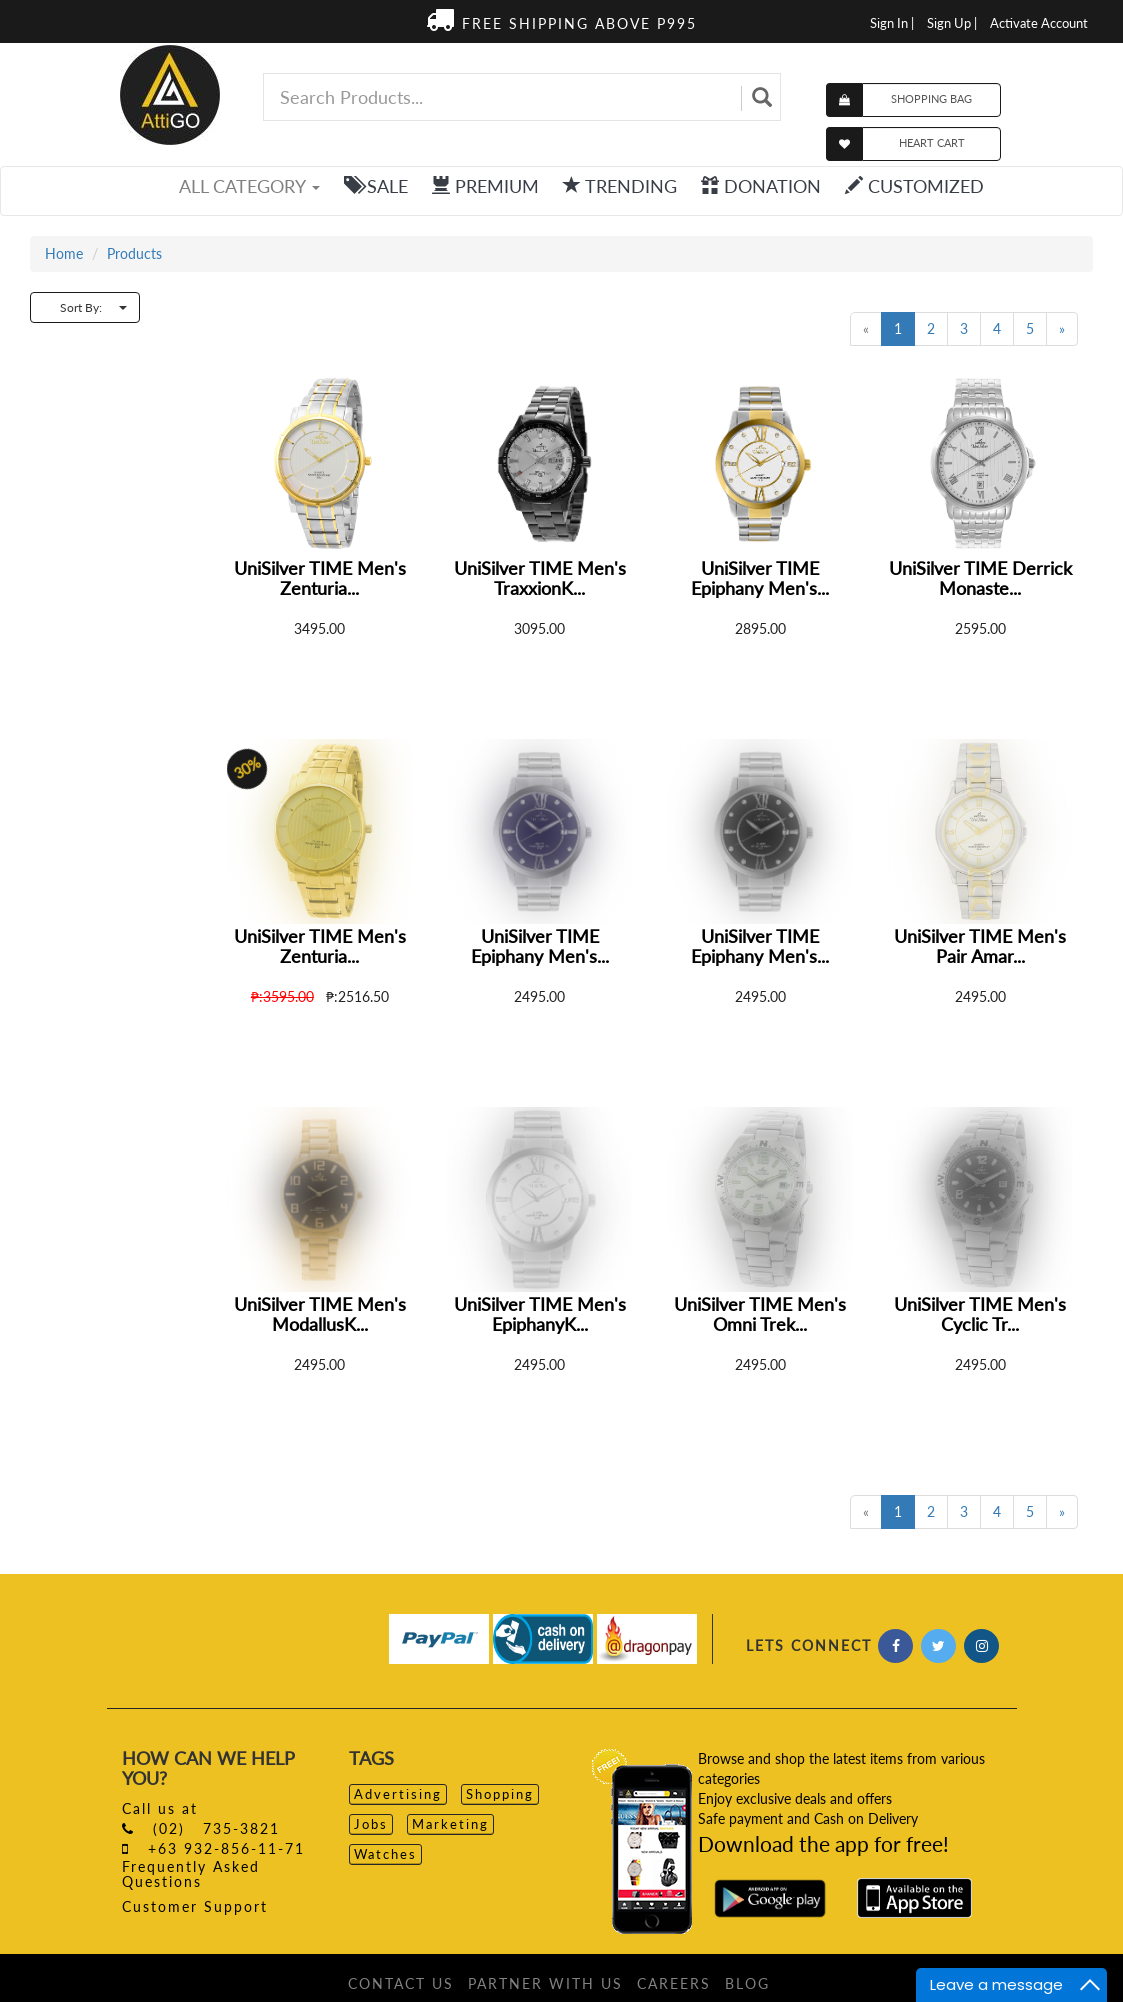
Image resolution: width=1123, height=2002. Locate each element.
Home (64, 253)
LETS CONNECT (809, 1645)
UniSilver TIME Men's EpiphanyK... (540, 1314)
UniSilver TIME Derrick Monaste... (980, 578)
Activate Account (1039, 23)
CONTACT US (401, 1983)
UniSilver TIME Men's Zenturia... (320, 578)
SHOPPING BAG (931, 98)
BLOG (747, 1983)
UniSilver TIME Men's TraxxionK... (540, 578)
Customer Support (195, 1906)
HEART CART (932, 142)
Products (134, 253)
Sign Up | (952, 23)
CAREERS (674, 1983)
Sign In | (892, 23)
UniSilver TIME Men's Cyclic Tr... (980, 1314)
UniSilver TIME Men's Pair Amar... (980, 946)
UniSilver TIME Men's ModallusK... (320, 1314)
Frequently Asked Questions (191, 1874)
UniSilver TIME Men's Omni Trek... (760, 1314)
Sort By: (93, 307)
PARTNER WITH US (545, 1983)
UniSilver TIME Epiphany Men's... (760, 578)
